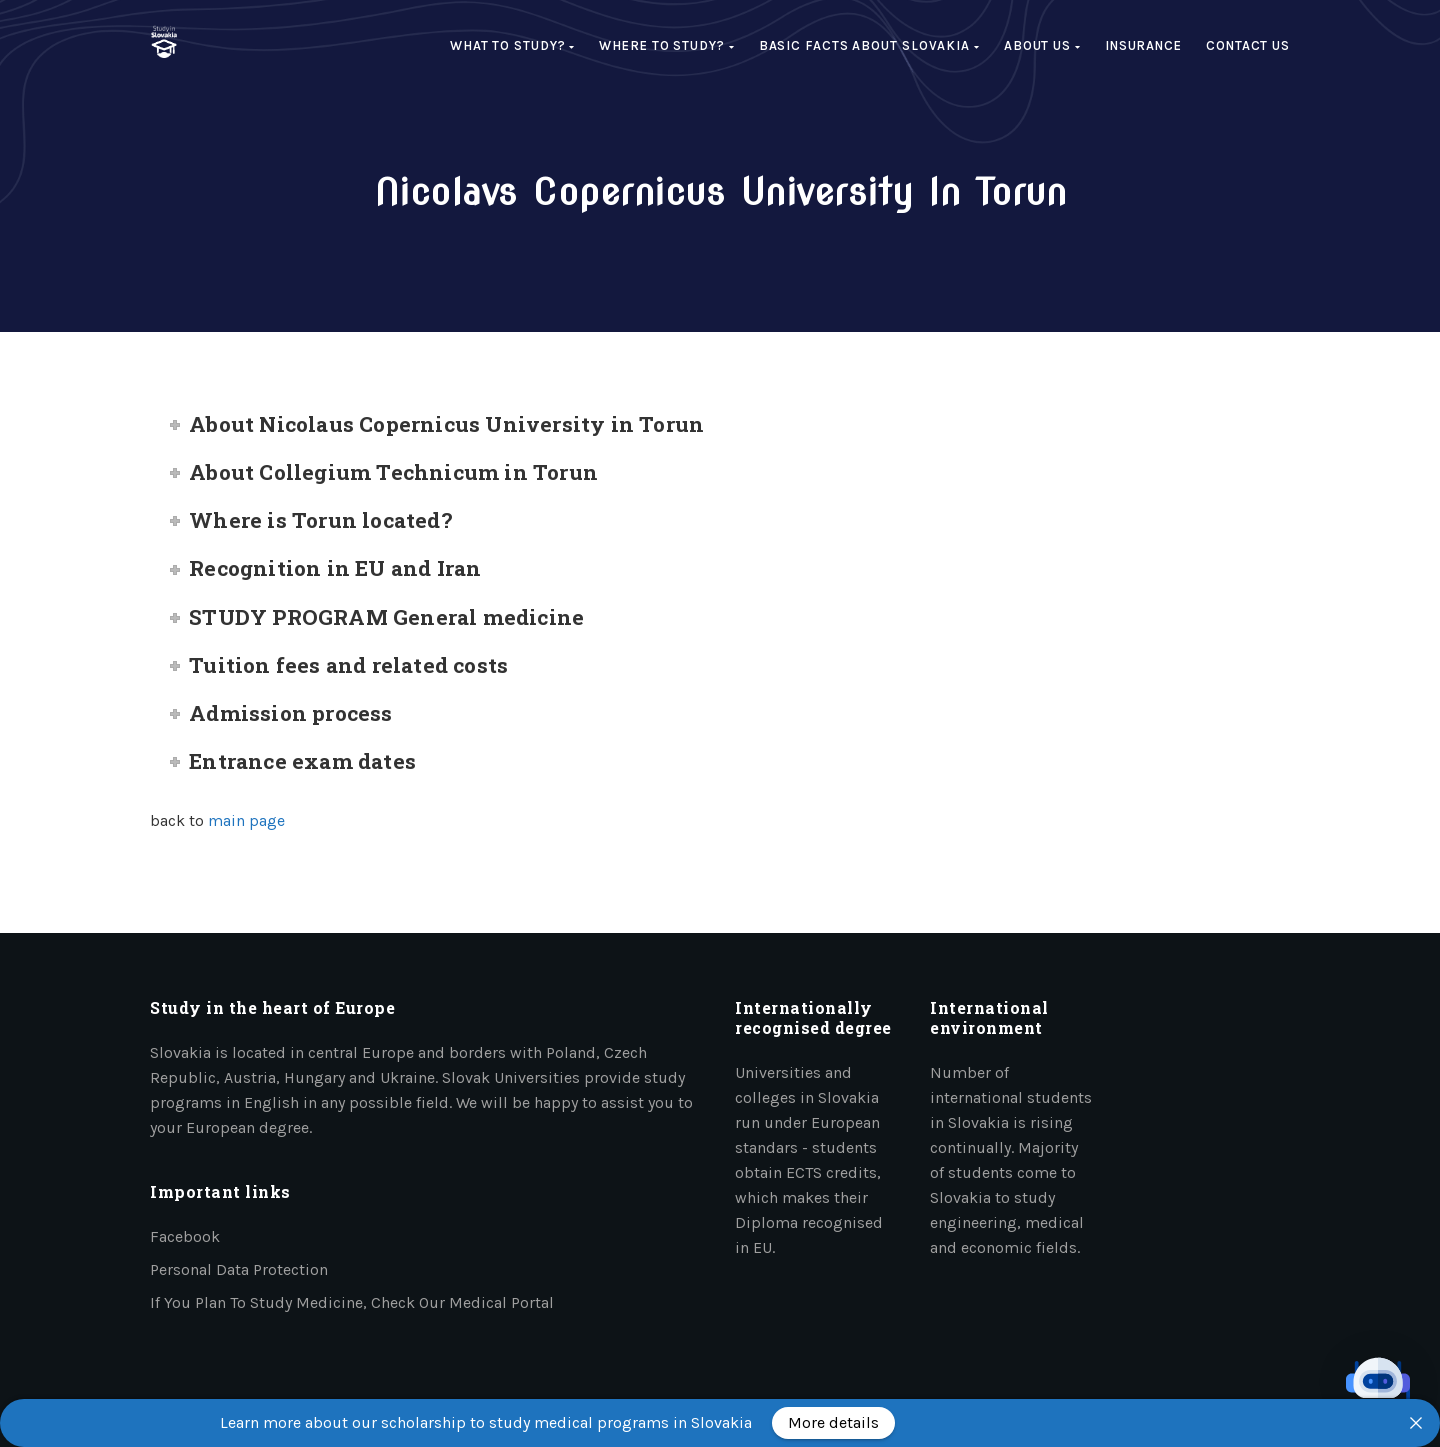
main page (246, 820)
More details (833, 1422)
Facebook (185, 1236)
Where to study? (666, 45)
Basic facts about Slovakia (869, 45)
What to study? (512, 45)
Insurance (1143, 45)
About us (1042, 45)
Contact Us (1248, 45)
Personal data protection (239, 1269)
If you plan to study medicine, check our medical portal (352, 1302)
